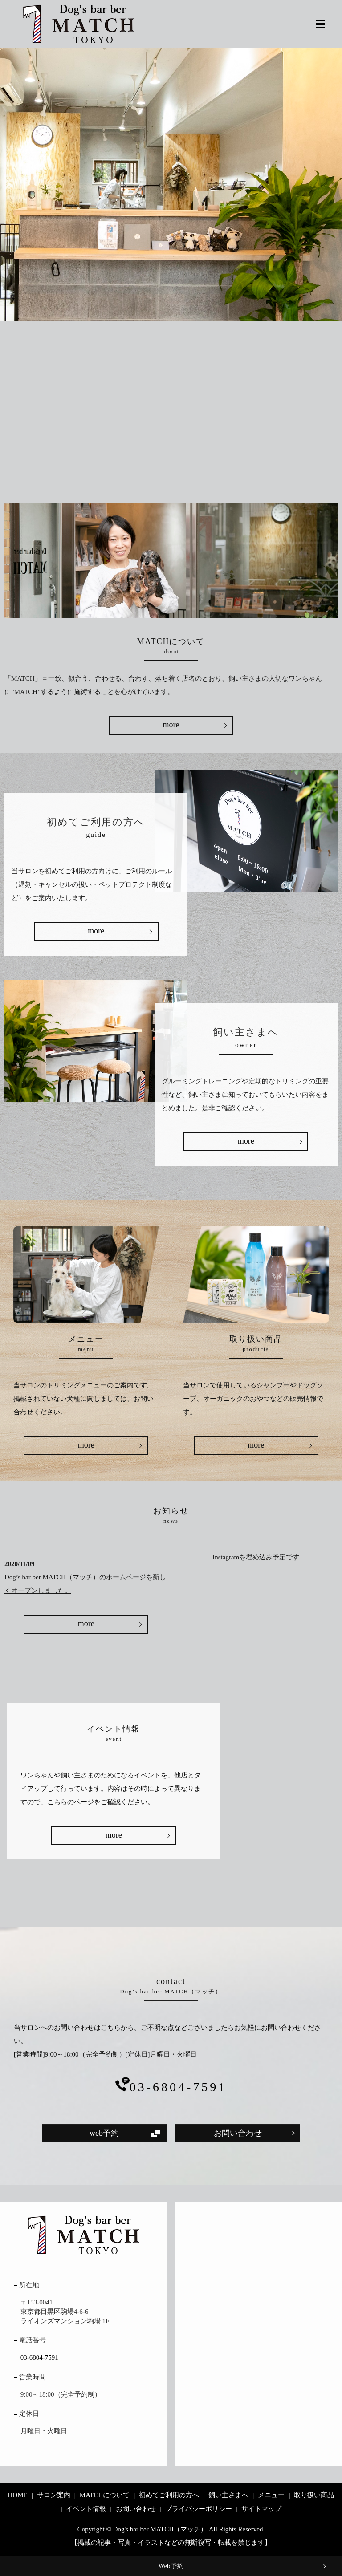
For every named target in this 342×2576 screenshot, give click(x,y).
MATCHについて (105, 2495)
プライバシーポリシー (198, 2508)
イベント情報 (86, 2508)
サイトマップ (261, 2508)
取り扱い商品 (314, 2495)
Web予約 (170, 2565)
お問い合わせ (238, 2133)
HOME (18, 2495)
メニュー (271, 2495)
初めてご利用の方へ (169, 2495)
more (171, 724)
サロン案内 (53, 2495)
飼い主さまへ (228, 2495)
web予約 (104, 2133)
